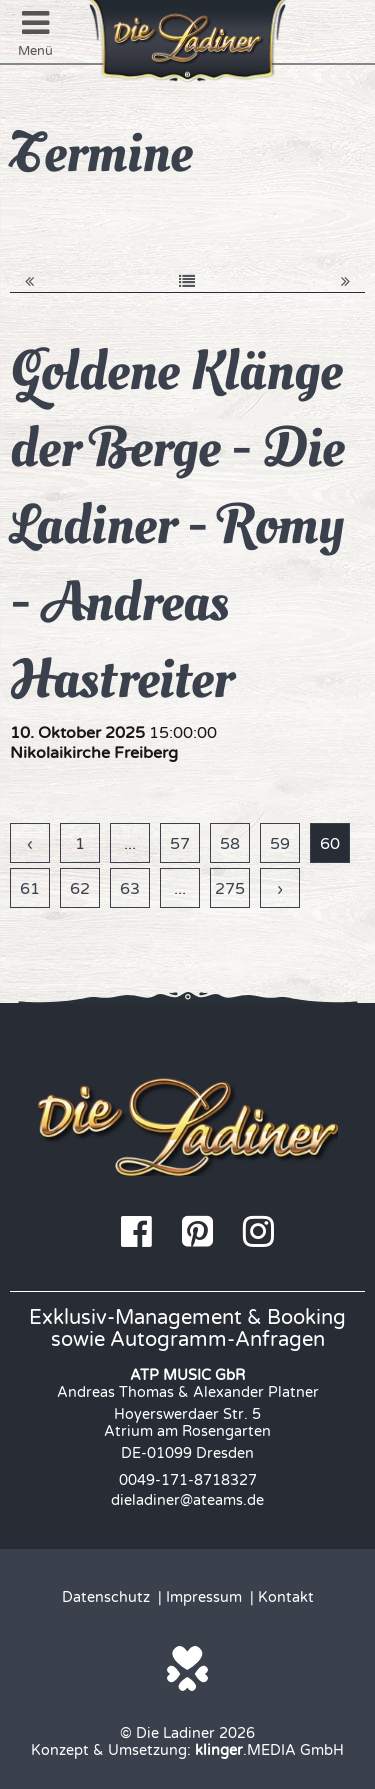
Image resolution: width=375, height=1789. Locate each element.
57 (180, 844)
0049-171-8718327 (188, 1480)
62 (80, 889)
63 (130, 889)
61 (30, 889)
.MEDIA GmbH (269, 1750)
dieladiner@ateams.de (187, 1500)
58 (230, 844)
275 (230, 889)
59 (280, 844)
